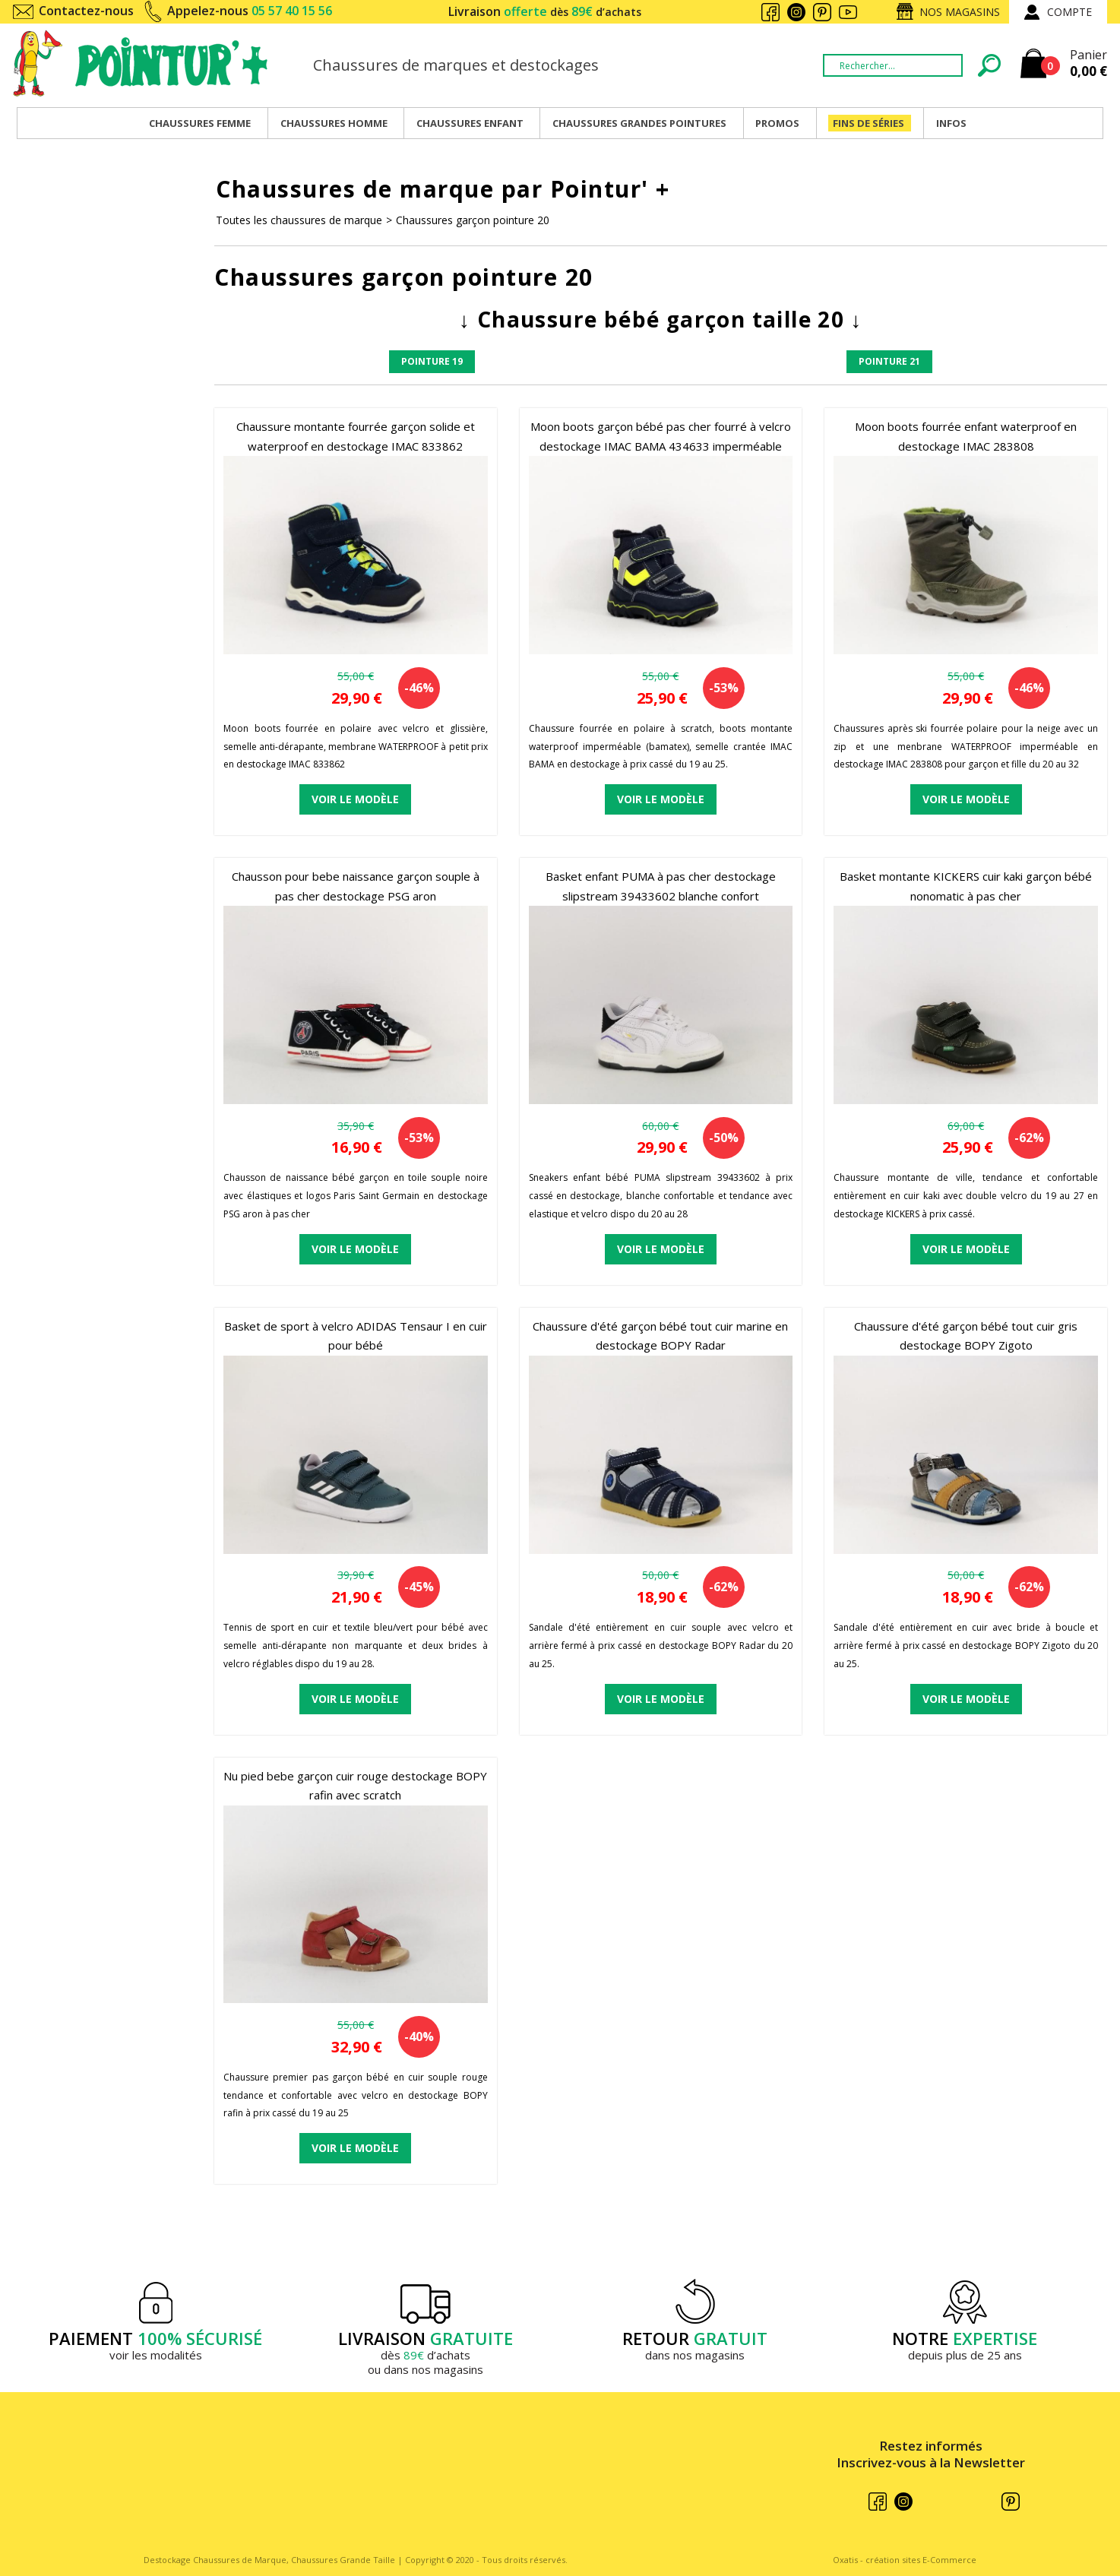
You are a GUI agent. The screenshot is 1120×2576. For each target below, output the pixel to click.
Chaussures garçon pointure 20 (472, 220)
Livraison (544, 11)
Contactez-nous (86, 10)
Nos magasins (959, 12)
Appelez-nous (249, 10)
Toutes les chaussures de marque (299, 220)
